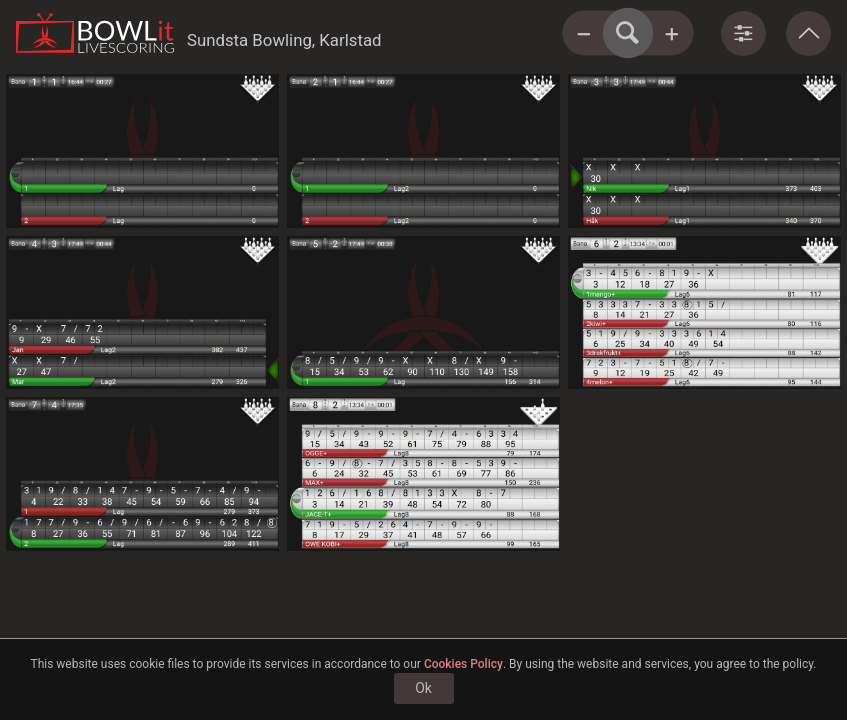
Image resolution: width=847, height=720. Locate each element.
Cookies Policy (463, 664)
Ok (423, 688)
